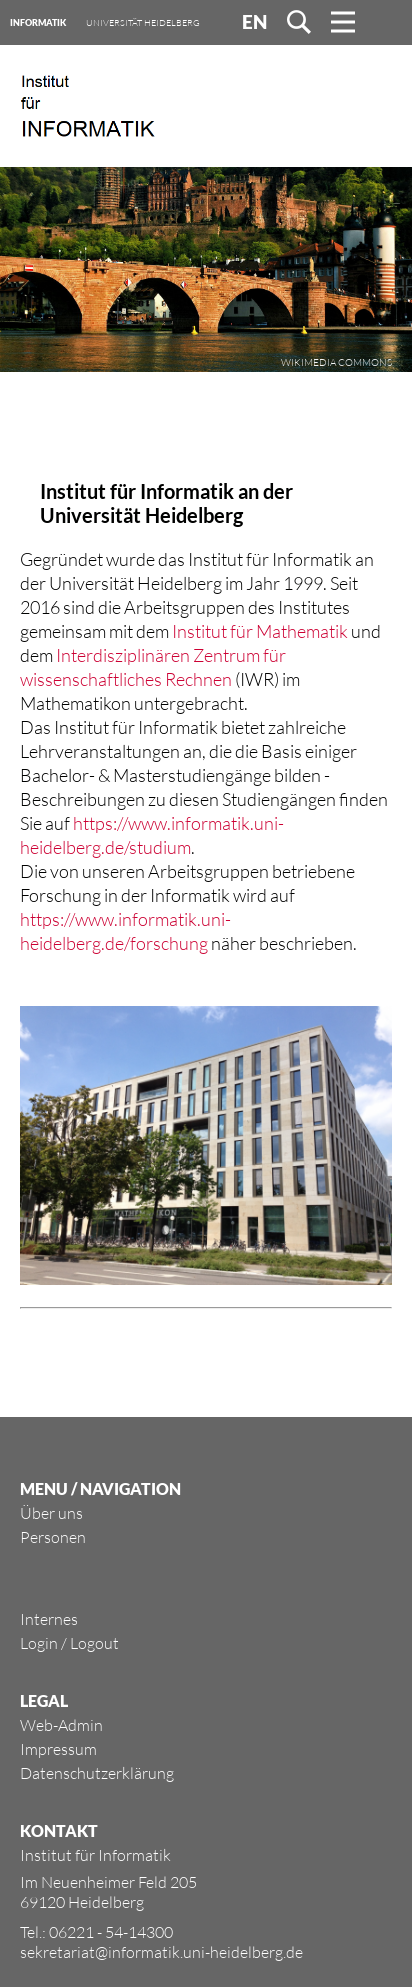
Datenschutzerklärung (97, 1773)
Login (39, 1643)
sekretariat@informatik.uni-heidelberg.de (161, 1952)
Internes (49, 1619)
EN (254, 22)
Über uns (51, 1513)
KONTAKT (59, 1830)
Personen (53, 1537)
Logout (94, 1643)
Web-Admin (61, 1725)
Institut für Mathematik (260, 631)
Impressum (58, 1749)
